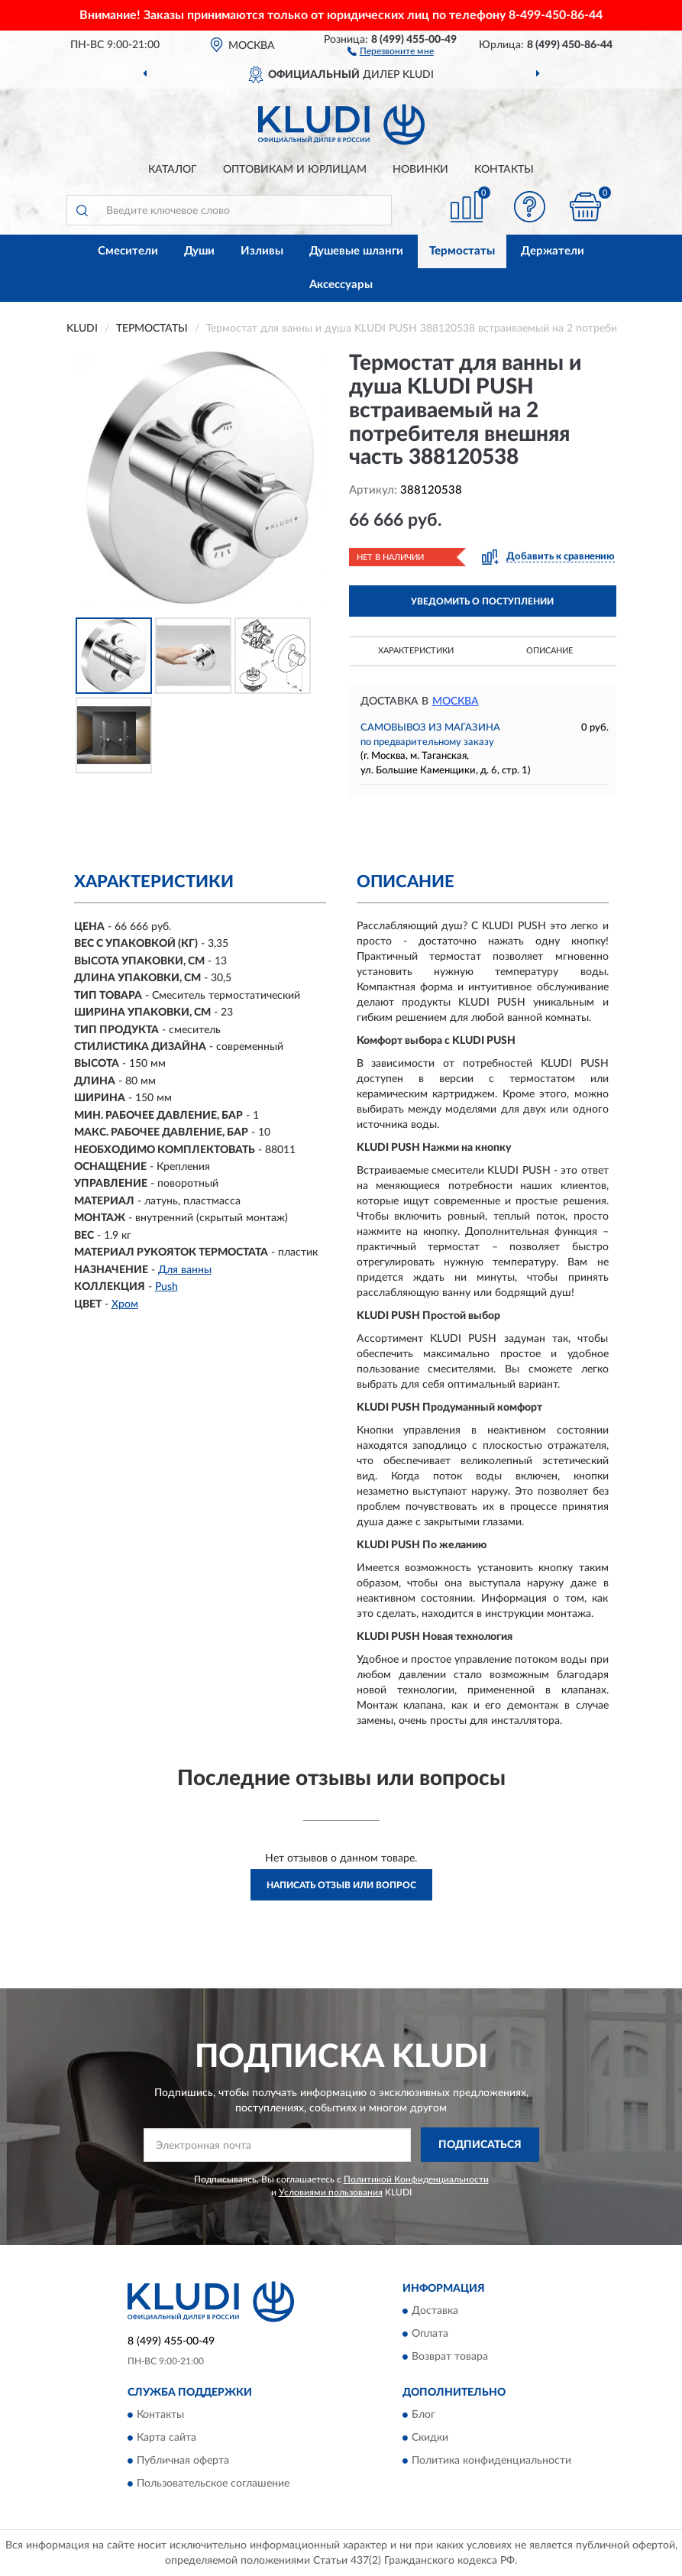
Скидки (430, 2437)
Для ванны (185, 1270)
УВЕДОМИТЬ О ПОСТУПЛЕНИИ (482, 601)
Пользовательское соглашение (213, 2483)
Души (199, 251)
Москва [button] (455, 701)
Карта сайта (166, 2437)
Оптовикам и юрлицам (295, 169)
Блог (423, 2414)
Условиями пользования (331, 2192)
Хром (125, 1304)
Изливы (262, 251)
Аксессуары (341, 284)
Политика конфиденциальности (491, 2460)
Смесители (128, 251)
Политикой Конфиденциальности (416, 2179)
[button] (390, 50)
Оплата (430, 2333)
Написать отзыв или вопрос (341, 1885)
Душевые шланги (356, 251)
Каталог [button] (172, 169)
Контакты (504, 169)
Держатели (552, 251)
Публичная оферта (183, 2460)
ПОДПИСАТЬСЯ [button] (480, 2145)
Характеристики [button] (416, 650)
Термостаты (462, 251)
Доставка (435, 2310)
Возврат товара (450, 2356)
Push (166, 1287)
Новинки (420, 169)
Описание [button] (549, 650)
